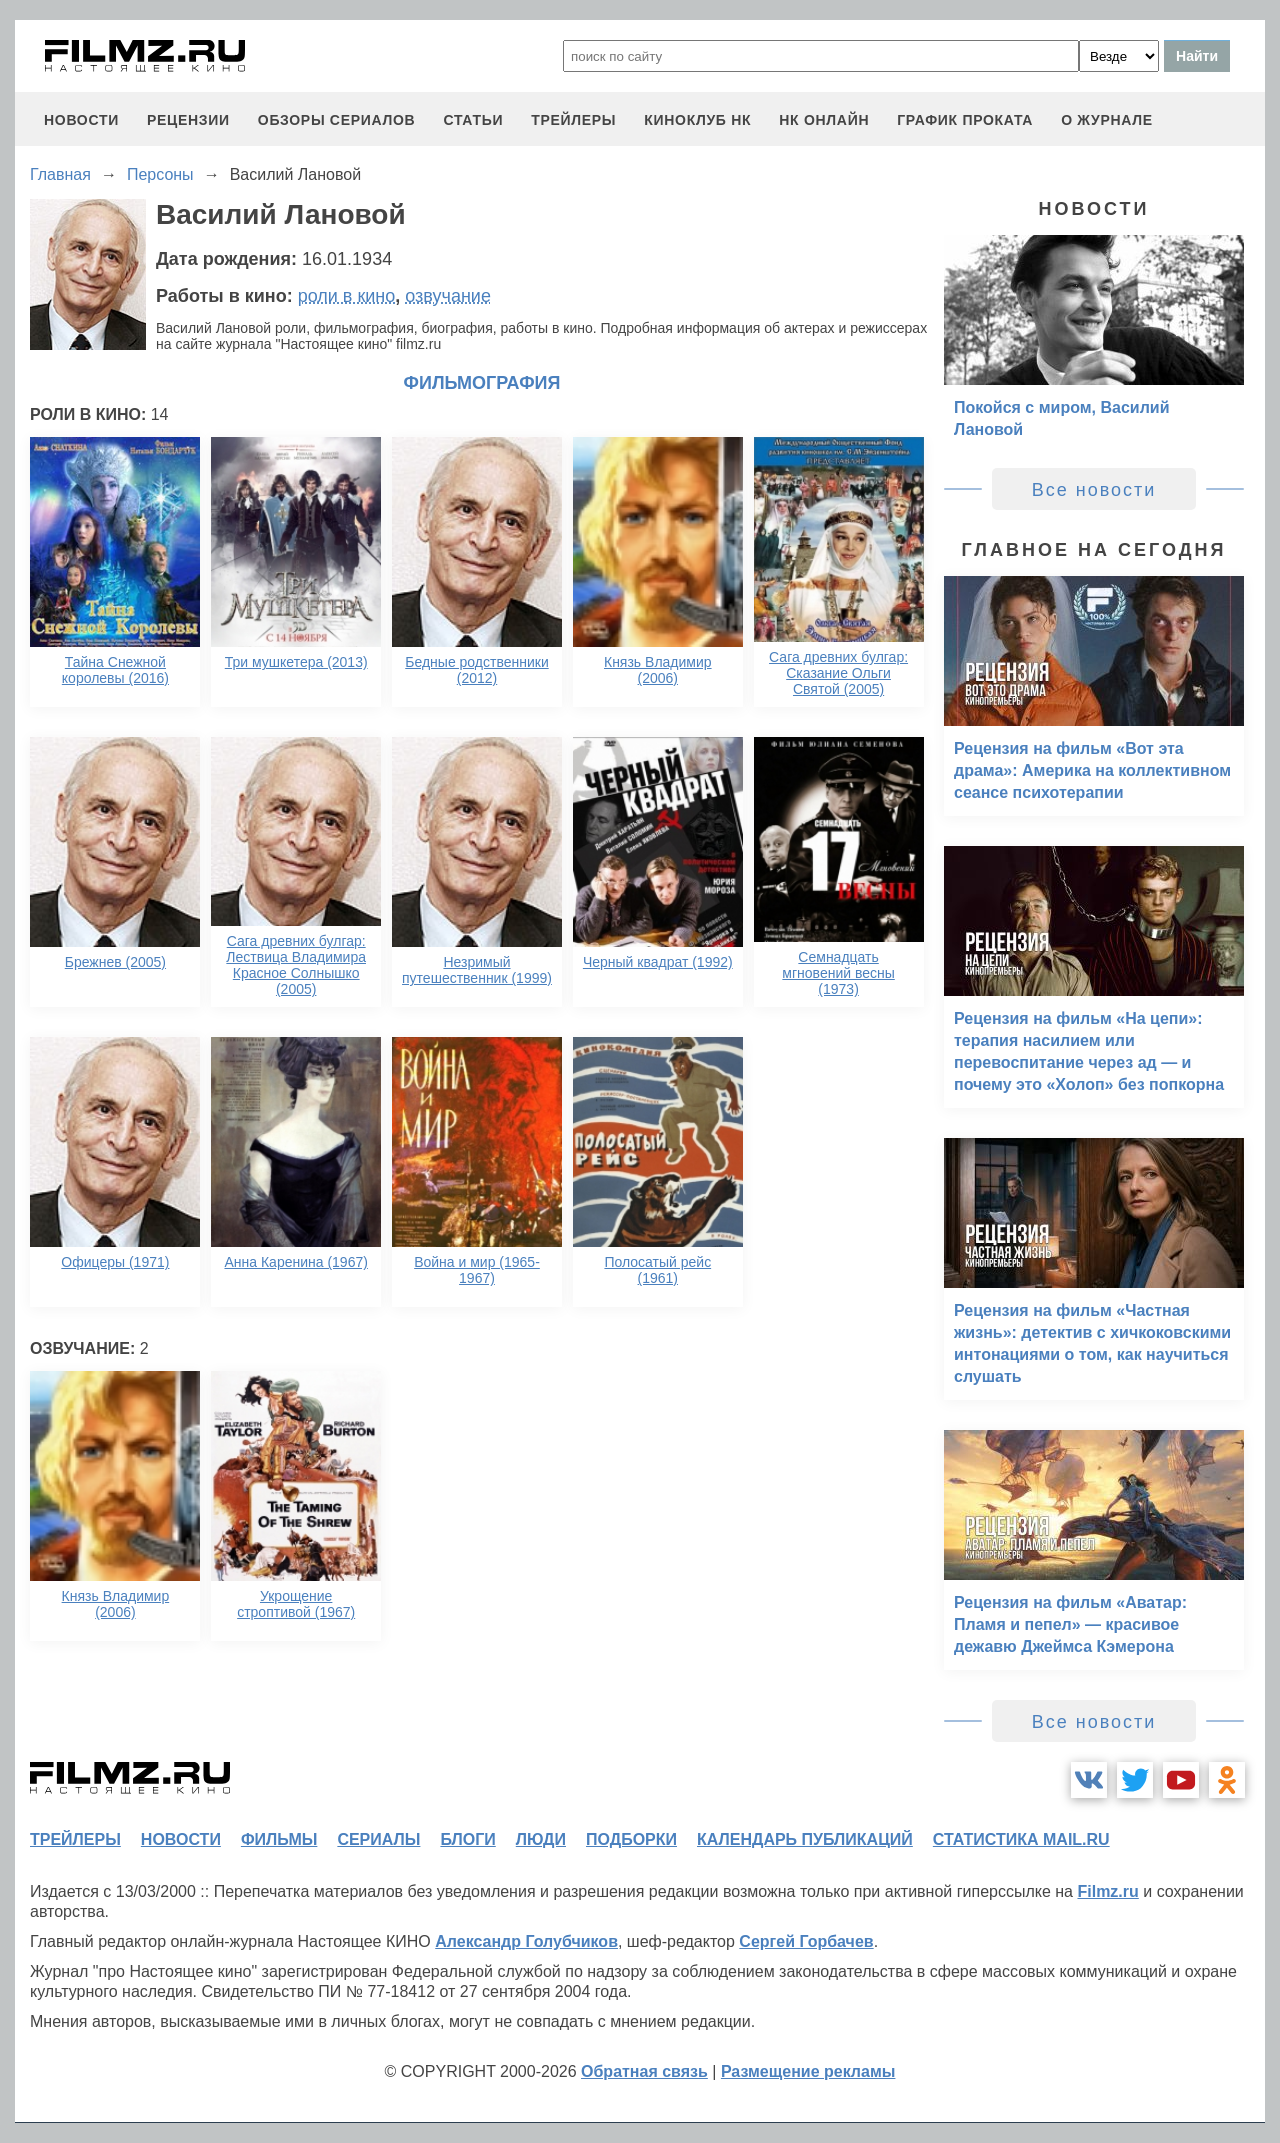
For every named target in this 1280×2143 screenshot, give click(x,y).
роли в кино (347, 296)
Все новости (1094, 490)
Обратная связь (644, 2071)
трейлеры (573, 120)
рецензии (188, 120)
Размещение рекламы (808, 2071)
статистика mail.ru (1021, 1839)
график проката (965, 120)
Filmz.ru (1107, 1891)
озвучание (448, 296)
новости (81, 120)
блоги (467, 1839)
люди (541, 1839)
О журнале (1107, 120)
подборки (631, 1839)
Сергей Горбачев (806, 1941)
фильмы (279, 1839)
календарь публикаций (805, 1839)
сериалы (378, 1839)
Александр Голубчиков (526, 1941)
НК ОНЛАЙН (824, 120)
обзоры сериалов (337, 120)
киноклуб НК (697, 120)
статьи (473, 120)
